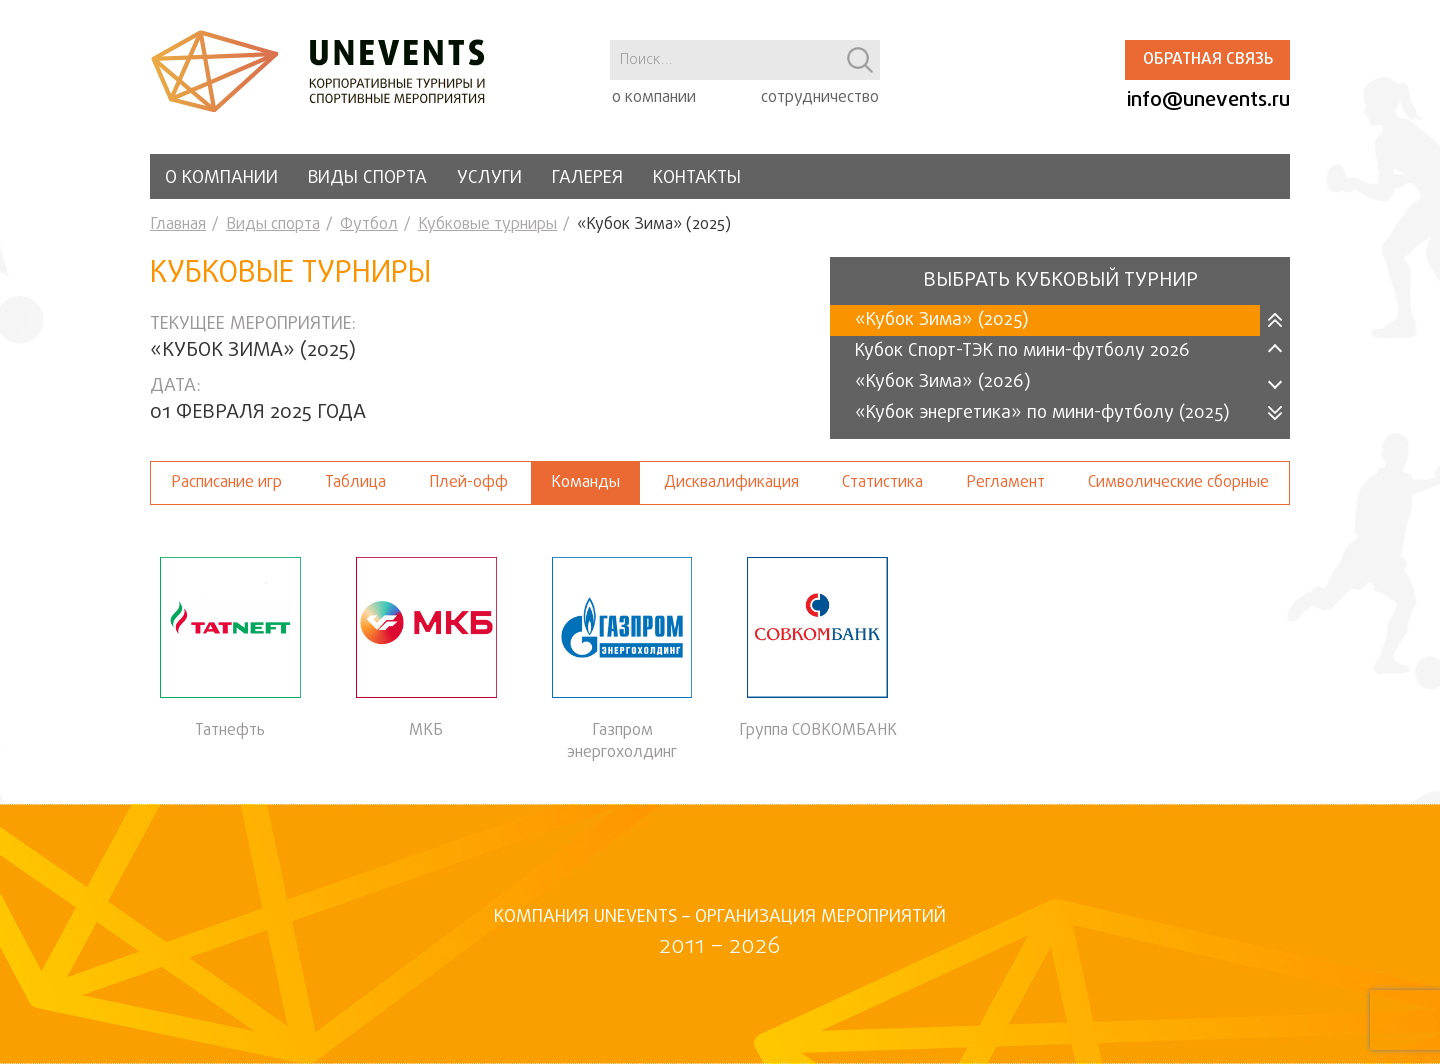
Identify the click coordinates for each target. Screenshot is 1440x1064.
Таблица (355, 483)
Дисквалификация (731, 483)
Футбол (369, 225)
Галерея (587, 178)
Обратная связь (1208, 60)
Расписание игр (226, 483)
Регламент (1005, 483)
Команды (585, 483)
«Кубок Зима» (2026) (943, 382)
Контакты (697, 178)
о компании (654, 98)
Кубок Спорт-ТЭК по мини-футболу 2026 (1022, 351)
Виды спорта (367, 178)
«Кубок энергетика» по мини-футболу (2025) (1042, 413)
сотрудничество (820, 98)
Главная (178, 225)
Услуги (489, 178)
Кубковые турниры (487, 225)
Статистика (882, 483)
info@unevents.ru (1208, 100)
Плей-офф (468, 483)
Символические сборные (1178, 483)
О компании (221, 178)
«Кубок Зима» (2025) (942, 320)
